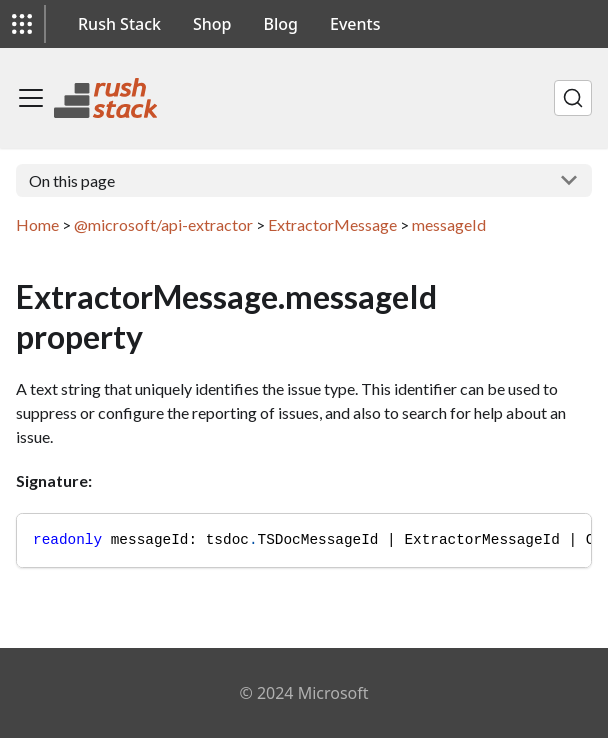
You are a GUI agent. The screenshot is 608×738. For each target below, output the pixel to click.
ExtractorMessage (332, 224)
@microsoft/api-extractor (163, 224)
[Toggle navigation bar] (31, 98)
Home (37, 224)
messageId (449, 224)
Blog (281, 24)
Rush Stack (119, 24)
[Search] (573, 98)
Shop (212, 24)
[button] (22, 24)
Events (355, 24)
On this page (72, 180)
